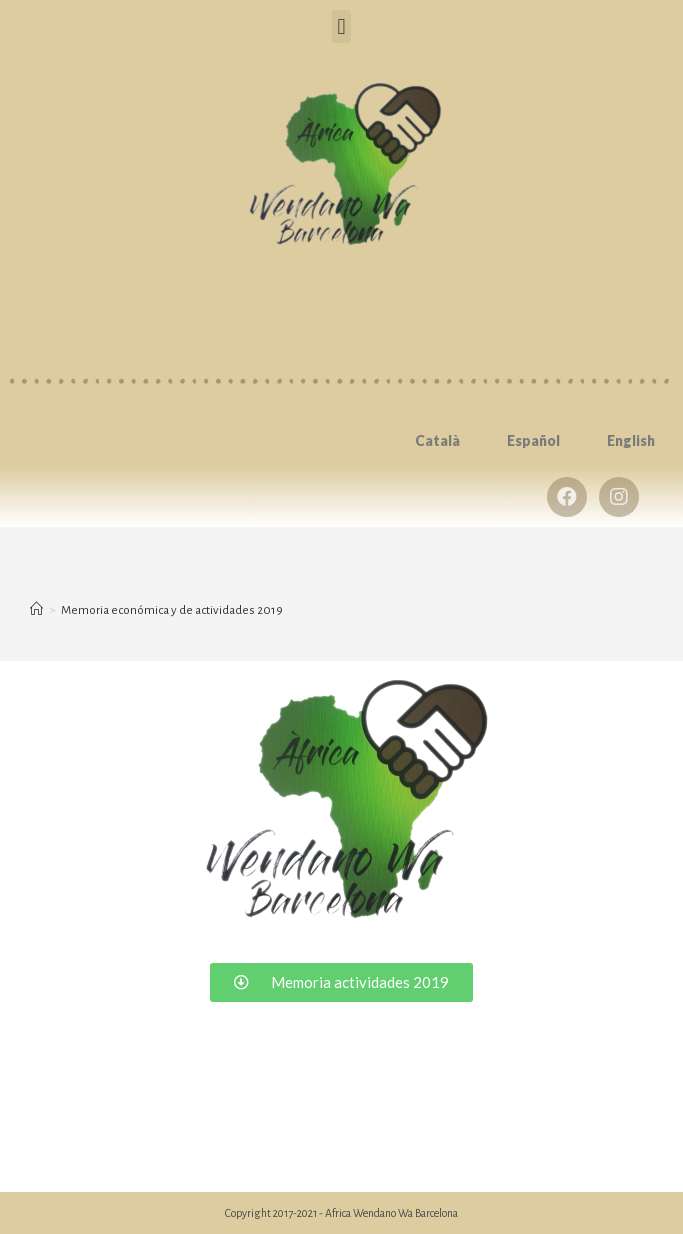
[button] (341, 26)
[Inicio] (36, 610)
